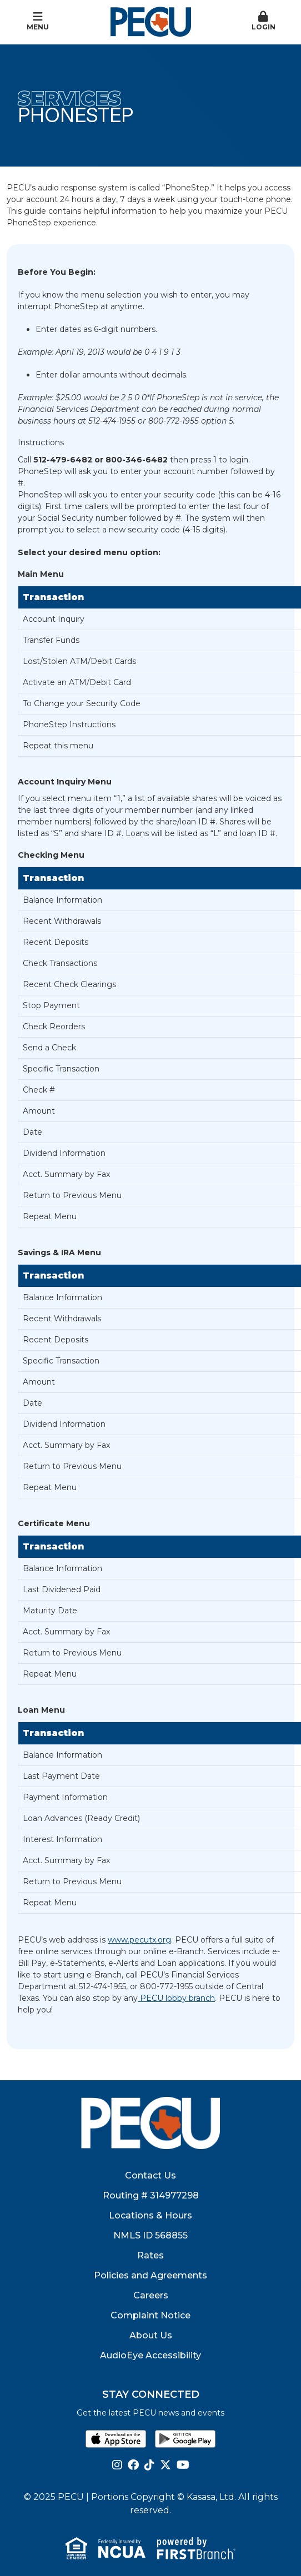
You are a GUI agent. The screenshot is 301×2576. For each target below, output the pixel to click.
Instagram (117, 2465)
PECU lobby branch (176, 1998)
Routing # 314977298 (151, 2195)
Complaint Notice (150, 2315)
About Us (150, 2335)
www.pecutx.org (139, 1940)
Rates (150, 2255)
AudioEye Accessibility (150, 2355)
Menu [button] (38, 21)
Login (264, 21)
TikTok (149, 2465)
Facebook (133, 2465)
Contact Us (150, 2175)
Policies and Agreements (150, 2275)
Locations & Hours (150, 2215)
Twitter (165, 2465)
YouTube (183, 2465)
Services (69, 98)
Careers (150, 2295)
